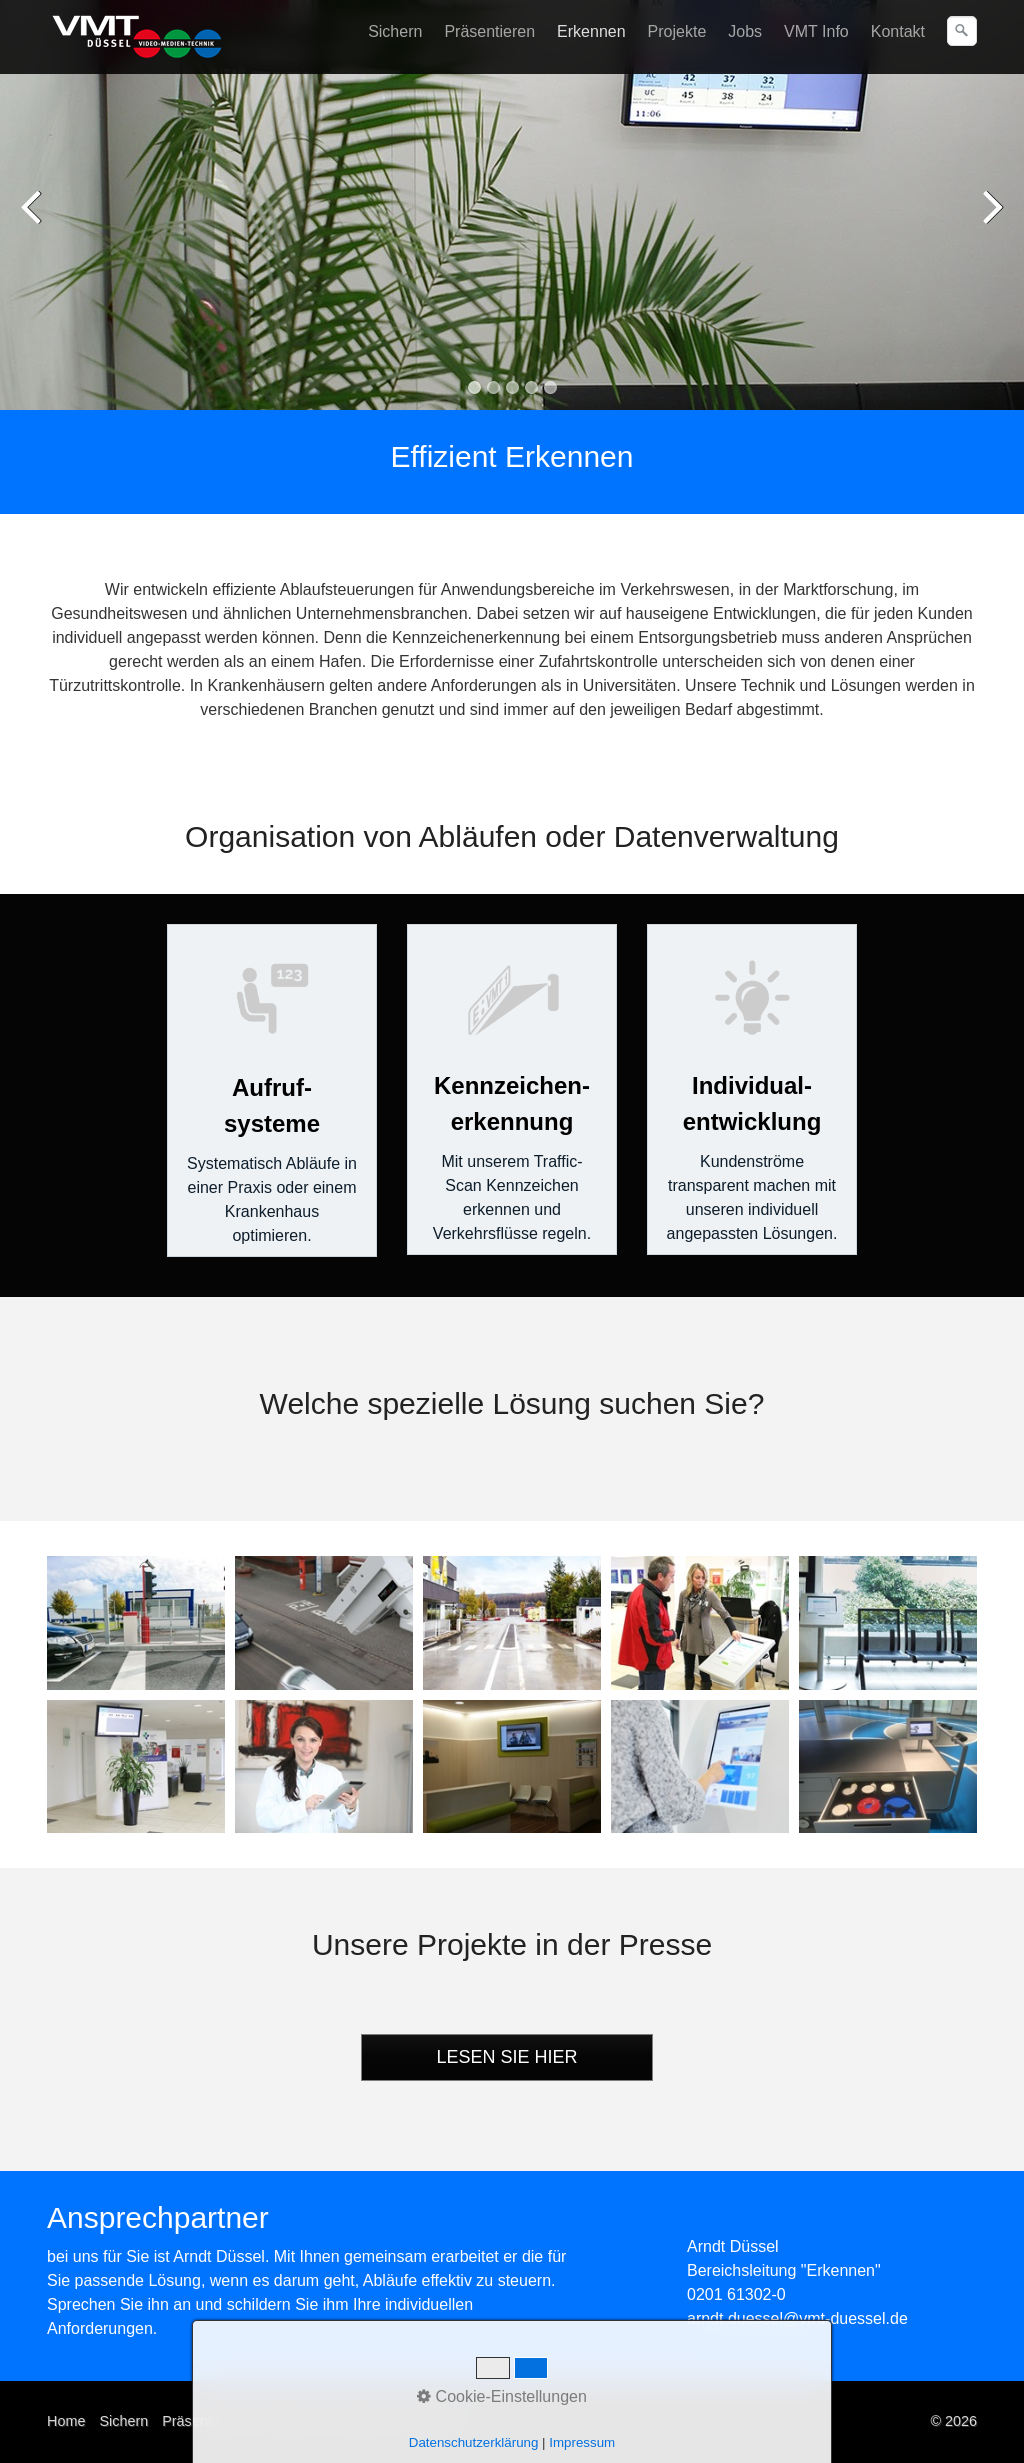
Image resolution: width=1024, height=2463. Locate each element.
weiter (989, 220)
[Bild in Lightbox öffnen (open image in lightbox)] (136, 1623)
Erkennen (591, 31)
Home (66, 2421)
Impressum (431, 2421)
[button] (507, 2057)
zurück (35, 220)
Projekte (677, 31)
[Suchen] (962, 31)
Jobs (745, 31)
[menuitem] (396, 32)
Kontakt (898, 31)
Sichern (395, 31)
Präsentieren (489, 31)
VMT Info (816, 31)
